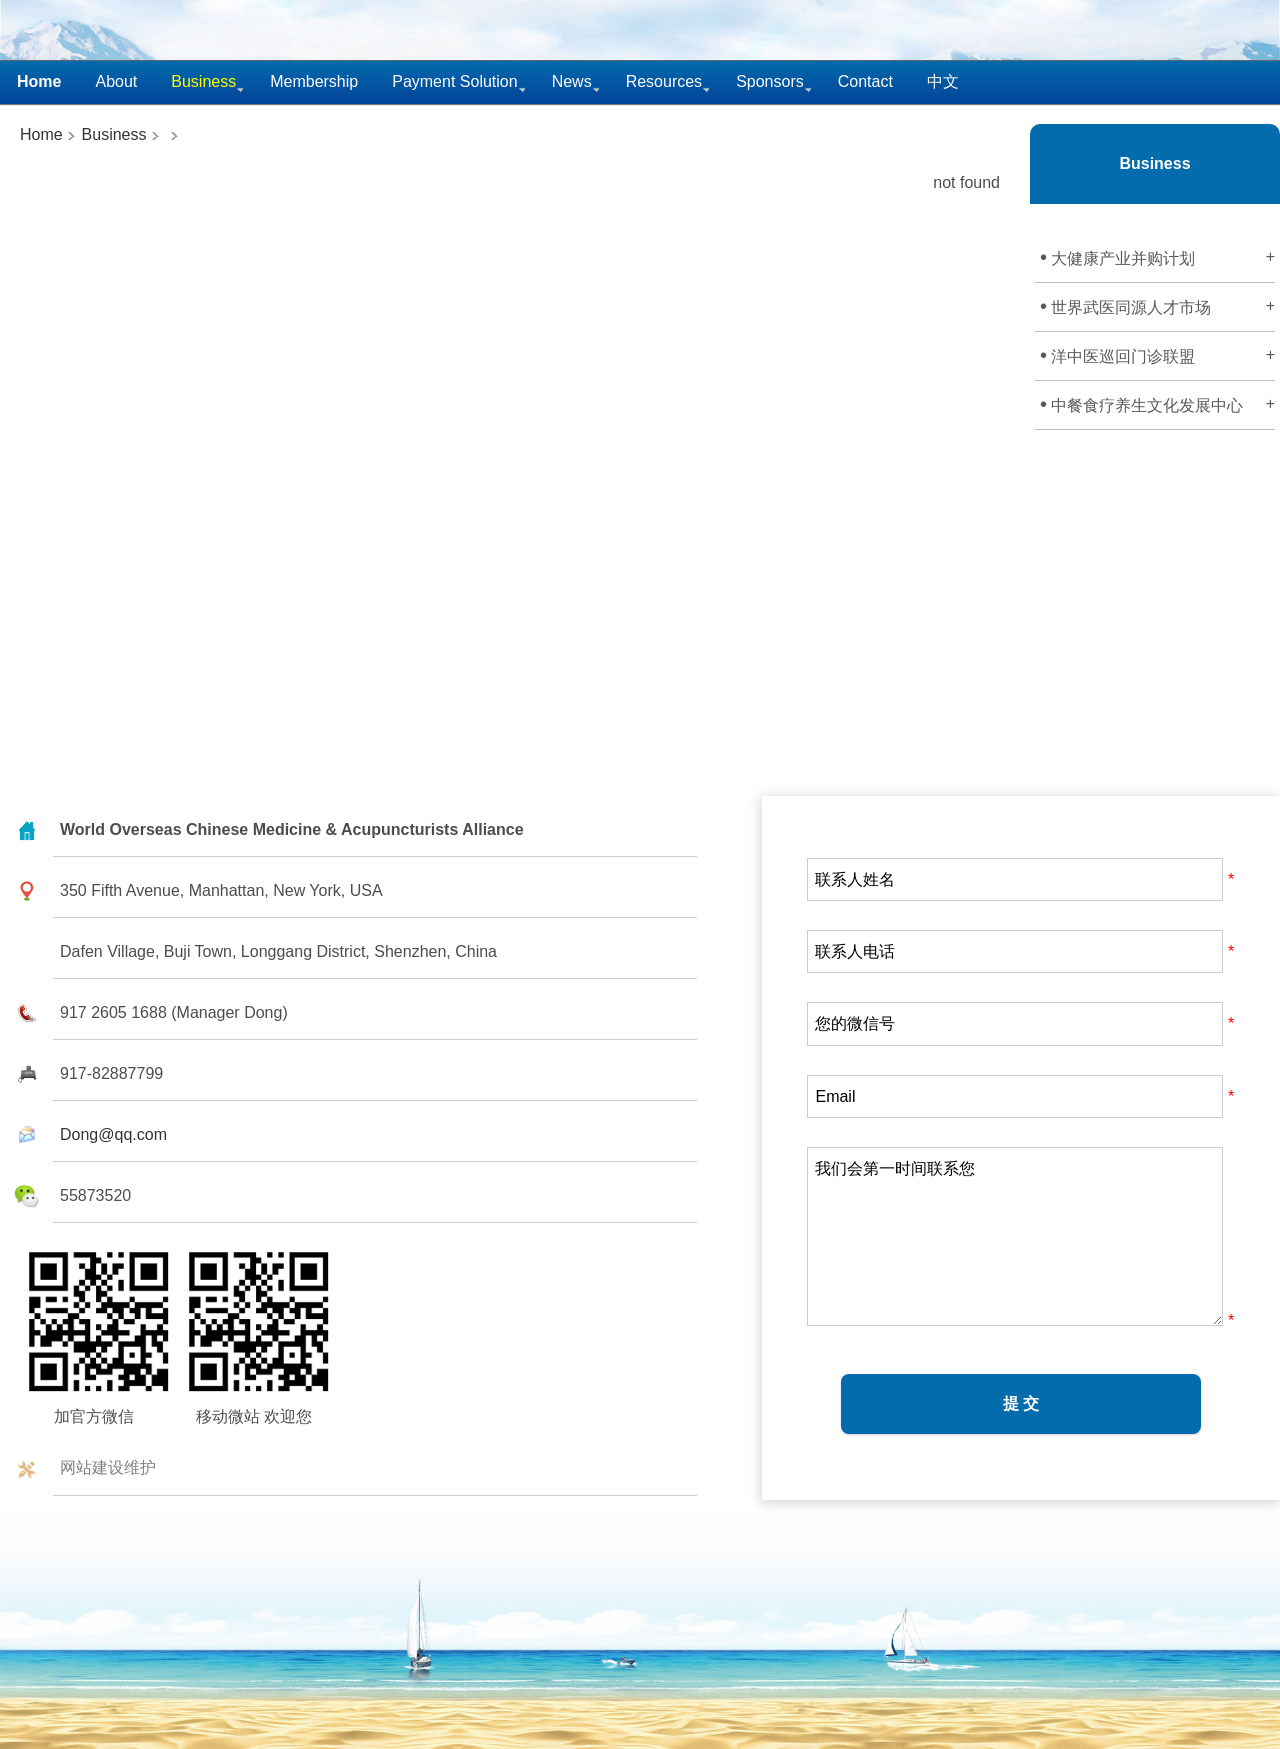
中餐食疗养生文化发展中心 (1157, 404)
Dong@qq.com (113, 1134)
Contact (865, 81)
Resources (664, 81)
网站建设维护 (108, 1467)
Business (111, 134)
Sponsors (770, 81)
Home (41, 134)
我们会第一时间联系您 (1015, 1236)
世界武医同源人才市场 (1157, 306)
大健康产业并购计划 (1157, 257)
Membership (314, 81)
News (572, 81)
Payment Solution (454, 81)
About (116, 81)
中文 (943, 81)
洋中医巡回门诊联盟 (1157, 355)
